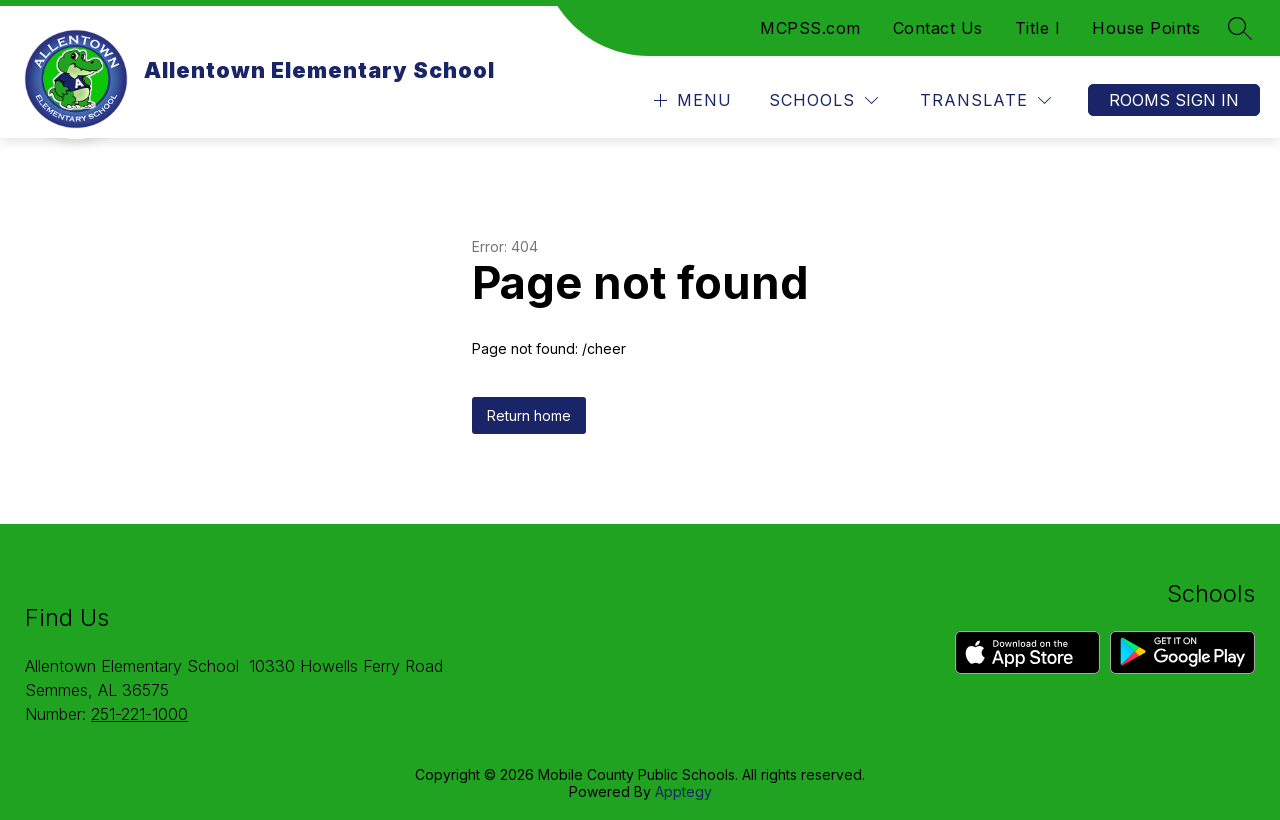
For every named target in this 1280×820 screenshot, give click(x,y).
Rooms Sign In (1174, 100)
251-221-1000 (139, 714)
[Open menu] (690, 100)
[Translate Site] (985, 100)
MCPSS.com (810, 28)
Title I (1038, 28)
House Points (1146, 28)
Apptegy (683, 791)
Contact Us (938, 28)
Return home (529, 415)
